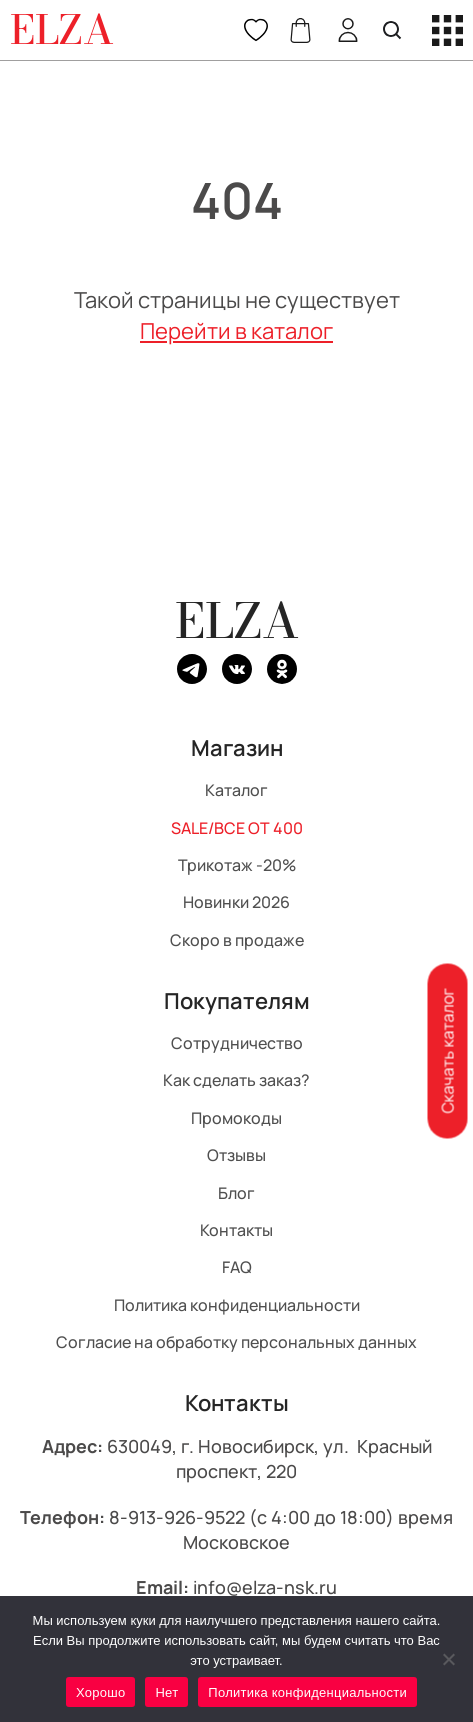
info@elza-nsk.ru (265, 1587)
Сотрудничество (237, 1043)
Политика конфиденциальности (237, 1304)
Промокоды (236, 1117)
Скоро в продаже (237, 939)
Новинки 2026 (236, 902)
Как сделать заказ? (236, 1080)
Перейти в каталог (236, 331)
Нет (166, 1692)
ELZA (237, 620)
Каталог (236, 790)
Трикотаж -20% (237, 865)
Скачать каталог (447, 1051)
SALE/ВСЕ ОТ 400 (237, 827)
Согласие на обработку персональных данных (236, 1342)
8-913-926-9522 (177, 1516)
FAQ (237, 1267)
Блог (236, 1192)
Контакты (236, 1229)
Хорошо (100, 1692)
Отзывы (236, 1155)
